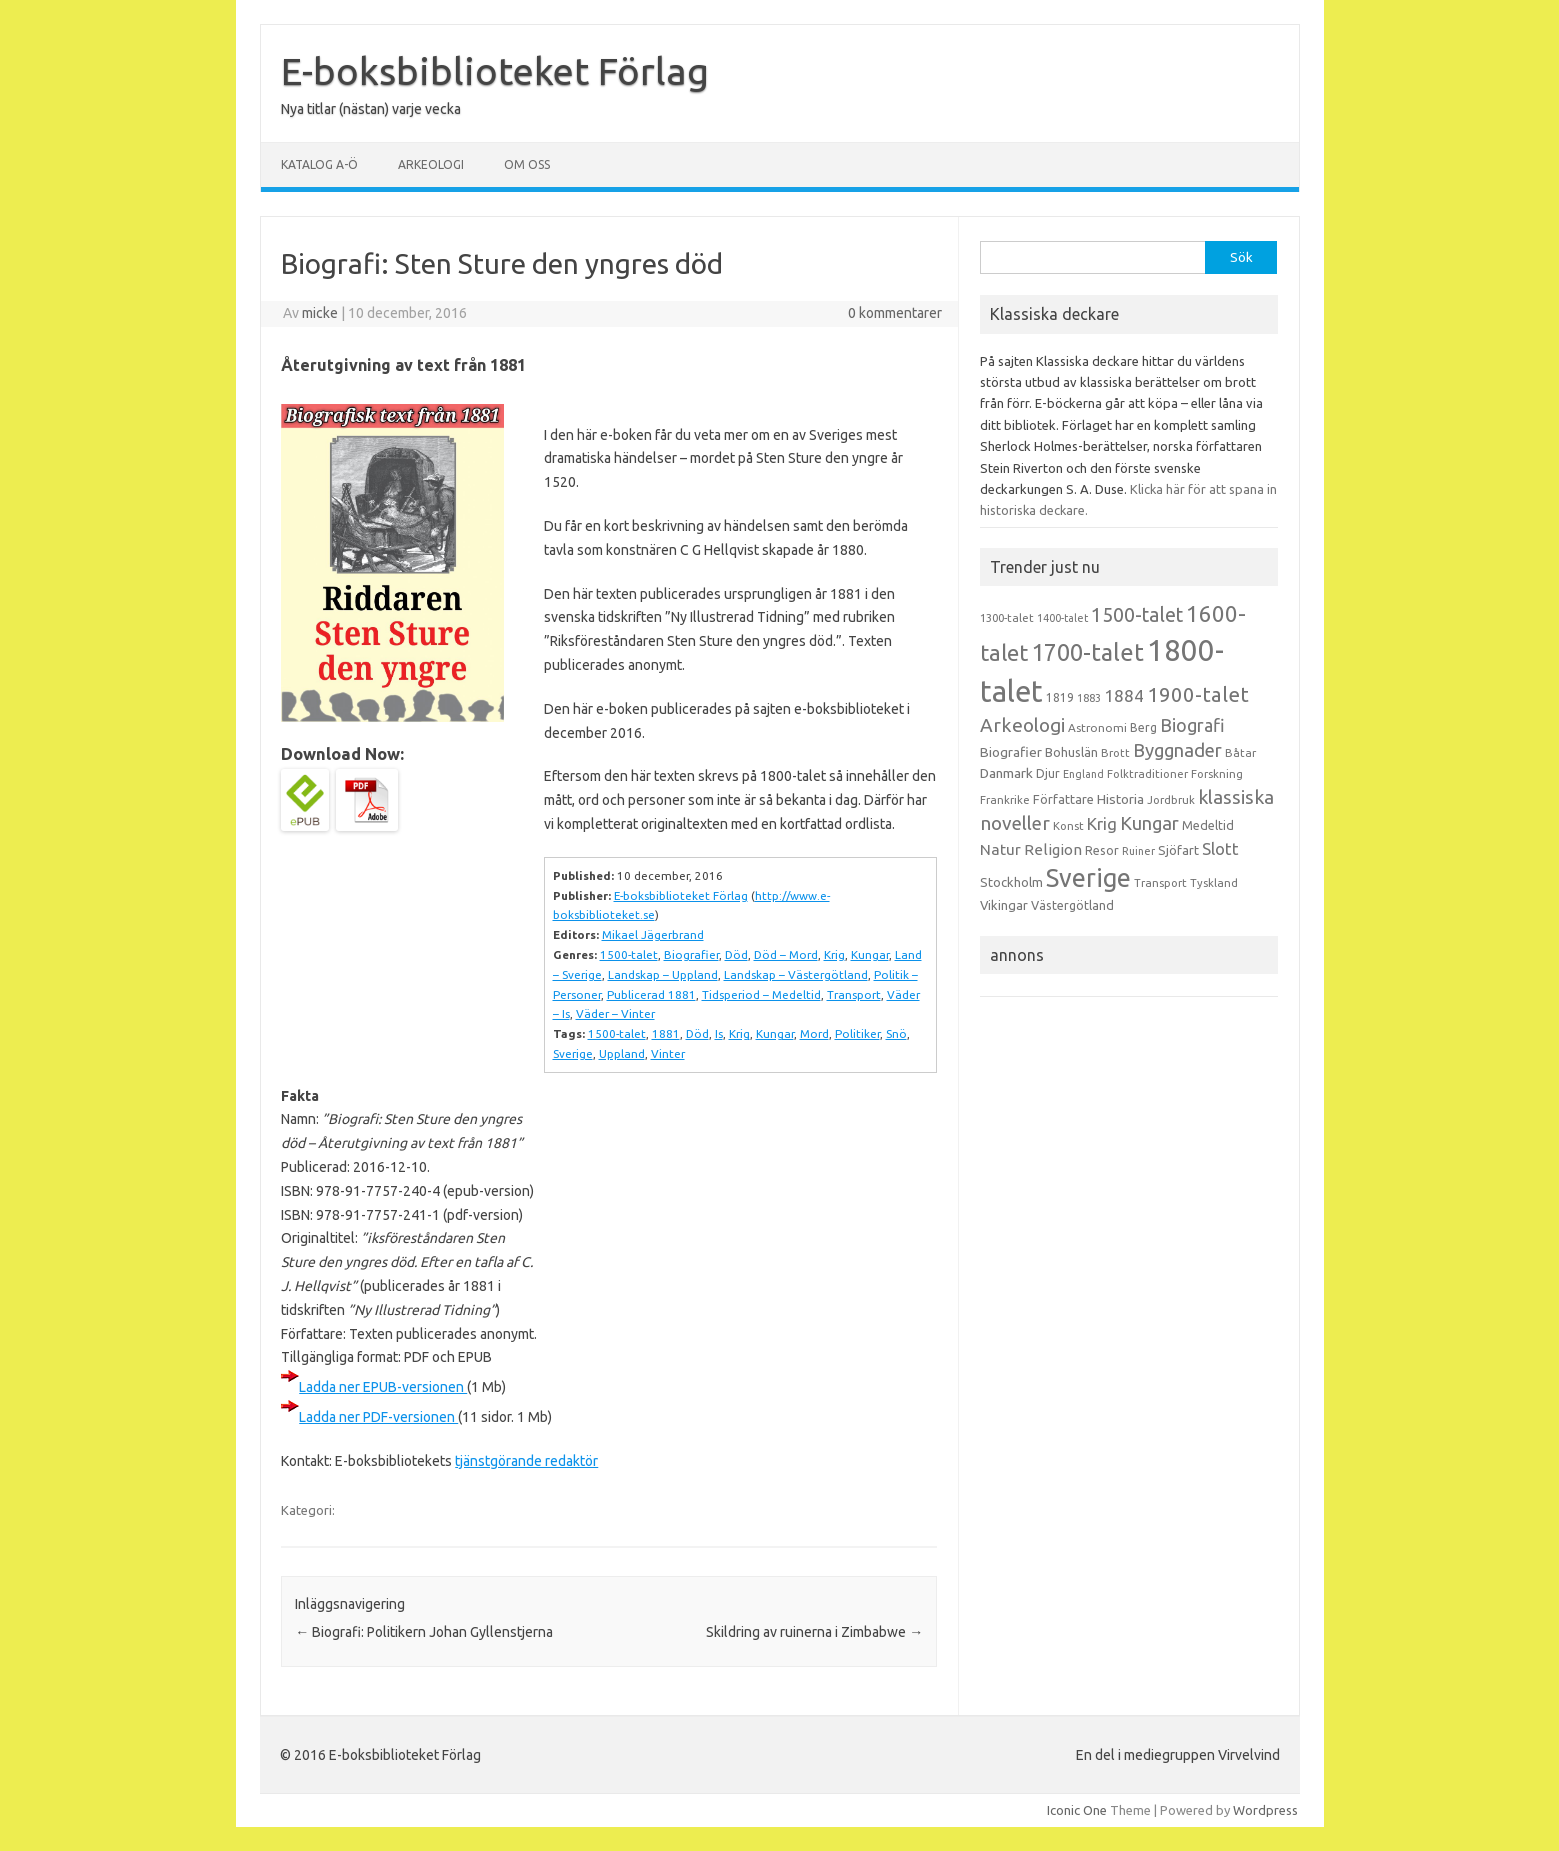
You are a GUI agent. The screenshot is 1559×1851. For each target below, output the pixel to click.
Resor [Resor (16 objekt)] (1102, 850)
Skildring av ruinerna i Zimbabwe (814, 1632)
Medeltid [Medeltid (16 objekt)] (1208, 825)
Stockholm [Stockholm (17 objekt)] (1011, 882)
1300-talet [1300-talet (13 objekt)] (1007, 618)
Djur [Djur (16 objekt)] (1048, 773)
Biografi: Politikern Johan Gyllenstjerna (424, 1632)
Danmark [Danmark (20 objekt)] (1006, 773)
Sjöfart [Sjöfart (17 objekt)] (1178, 850)
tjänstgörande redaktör (526, 1461)
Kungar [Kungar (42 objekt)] (1149, 823)
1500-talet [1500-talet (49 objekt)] (1137, 615)
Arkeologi (431, 164)
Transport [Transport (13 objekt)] (1160, 883)
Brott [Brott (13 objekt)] (1115, 753)
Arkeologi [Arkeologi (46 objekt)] (1022, 725)
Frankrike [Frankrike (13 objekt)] (1005, 800)
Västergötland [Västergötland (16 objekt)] (1072, 905)
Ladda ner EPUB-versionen (383, 1387)
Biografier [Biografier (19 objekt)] (1011, 752)
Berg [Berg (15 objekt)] (1143, 727)
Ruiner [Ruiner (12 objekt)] (1138, 851)
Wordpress (1265, 1810)
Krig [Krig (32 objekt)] (1102, 823)
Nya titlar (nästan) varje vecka (371, 109)
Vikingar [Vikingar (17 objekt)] (1004, 905)
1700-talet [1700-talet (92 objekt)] (1087, 652)
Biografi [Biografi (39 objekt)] (1192, 725)
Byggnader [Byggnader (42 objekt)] (1177, 750)
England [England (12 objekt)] (1083, 774)
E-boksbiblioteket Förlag (495, 71)
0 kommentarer (895, 313)
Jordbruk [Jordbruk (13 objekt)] (1171, 800)
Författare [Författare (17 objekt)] (1063, 799)
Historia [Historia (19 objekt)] (1120, 799)
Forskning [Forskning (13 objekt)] (1217, 774)
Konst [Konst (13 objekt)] (1068, 826)
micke (320, 313)
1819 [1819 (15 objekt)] (1060, 697)
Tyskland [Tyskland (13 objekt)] (1214, 883)
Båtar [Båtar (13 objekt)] (1240, 753)
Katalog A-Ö (319, 164)
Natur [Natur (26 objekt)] (1000, 849)
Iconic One (1077, 1810)
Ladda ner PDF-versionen (378, 1417)
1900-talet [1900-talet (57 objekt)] (1198, 694)
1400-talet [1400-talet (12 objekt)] (1062, 618)
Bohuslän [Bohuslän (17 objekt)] (1071, 752)
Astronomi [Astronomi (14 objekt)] (1097, 727)
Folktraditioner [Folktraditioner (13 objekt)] (1147, 774)
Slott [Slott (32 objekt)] (1220, 848)
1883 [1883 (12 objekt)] (1089, 698)
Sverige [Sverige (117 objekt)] (1088, 878)
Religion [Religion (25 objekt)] (1053, 849)
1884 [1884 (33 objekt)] (1124, 695)
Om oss (527, 164)
